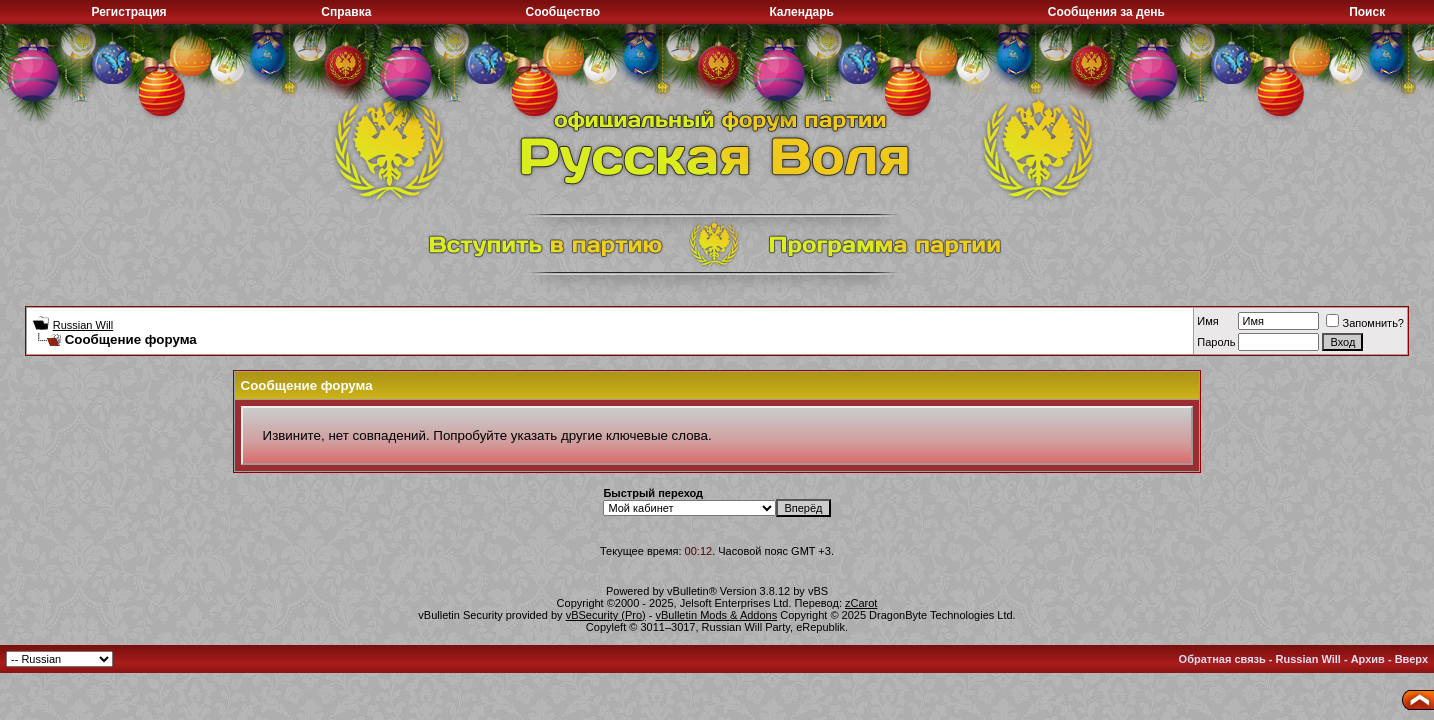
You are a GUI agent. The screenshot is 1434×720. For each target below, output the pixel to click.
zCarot (861, 603)
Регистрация (128, 12)
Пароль (1216, 342)
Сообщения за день (1106, 12)
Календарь (801, 12)
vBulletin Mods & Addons (717, 615)
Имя (1207, 321)
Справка (346, 12)
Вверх (1411, 659)
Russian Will (83, 325)
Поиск (1367, 12)
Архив (1368, 659)
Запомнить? (1365, 323)
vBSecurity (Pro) (606, 615)
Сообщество (563, 12)
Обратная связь (1222, 659)
